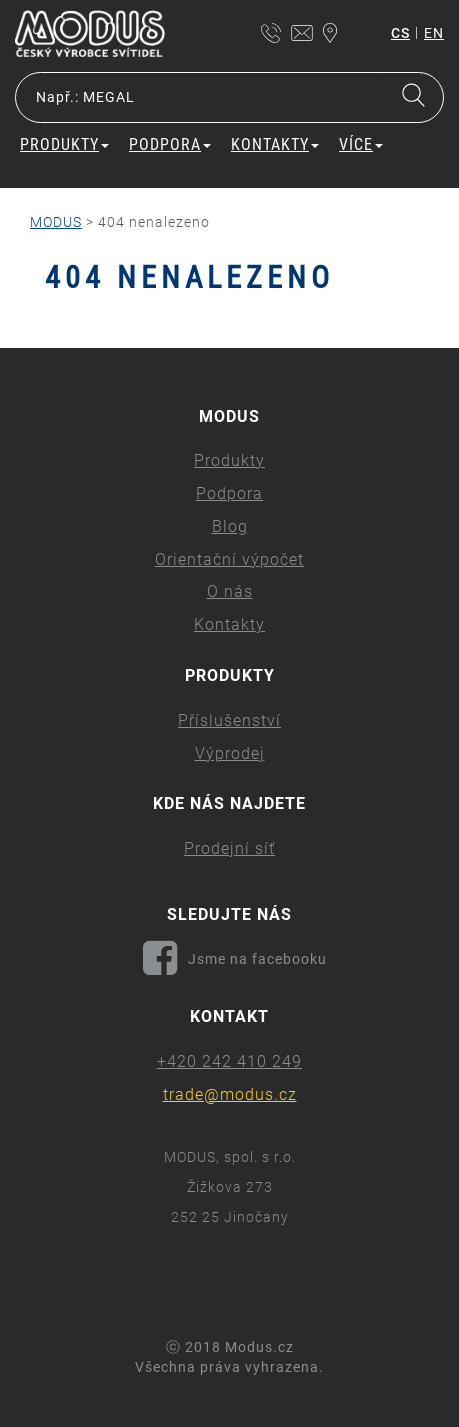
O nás (230, 591)
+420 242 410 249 (229, 1061)
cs (400, 33)
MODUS (56, 222)
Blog (230, 526)
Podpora (170, 144)
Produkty (64, 144)
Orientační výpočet (229, 559)
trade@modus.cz (230, 1094)
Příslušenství (229, 720)
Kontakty (275, 144)
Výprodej (230, 753)
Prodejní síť (229, 848)
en (434, 33)
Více (361, 144)
